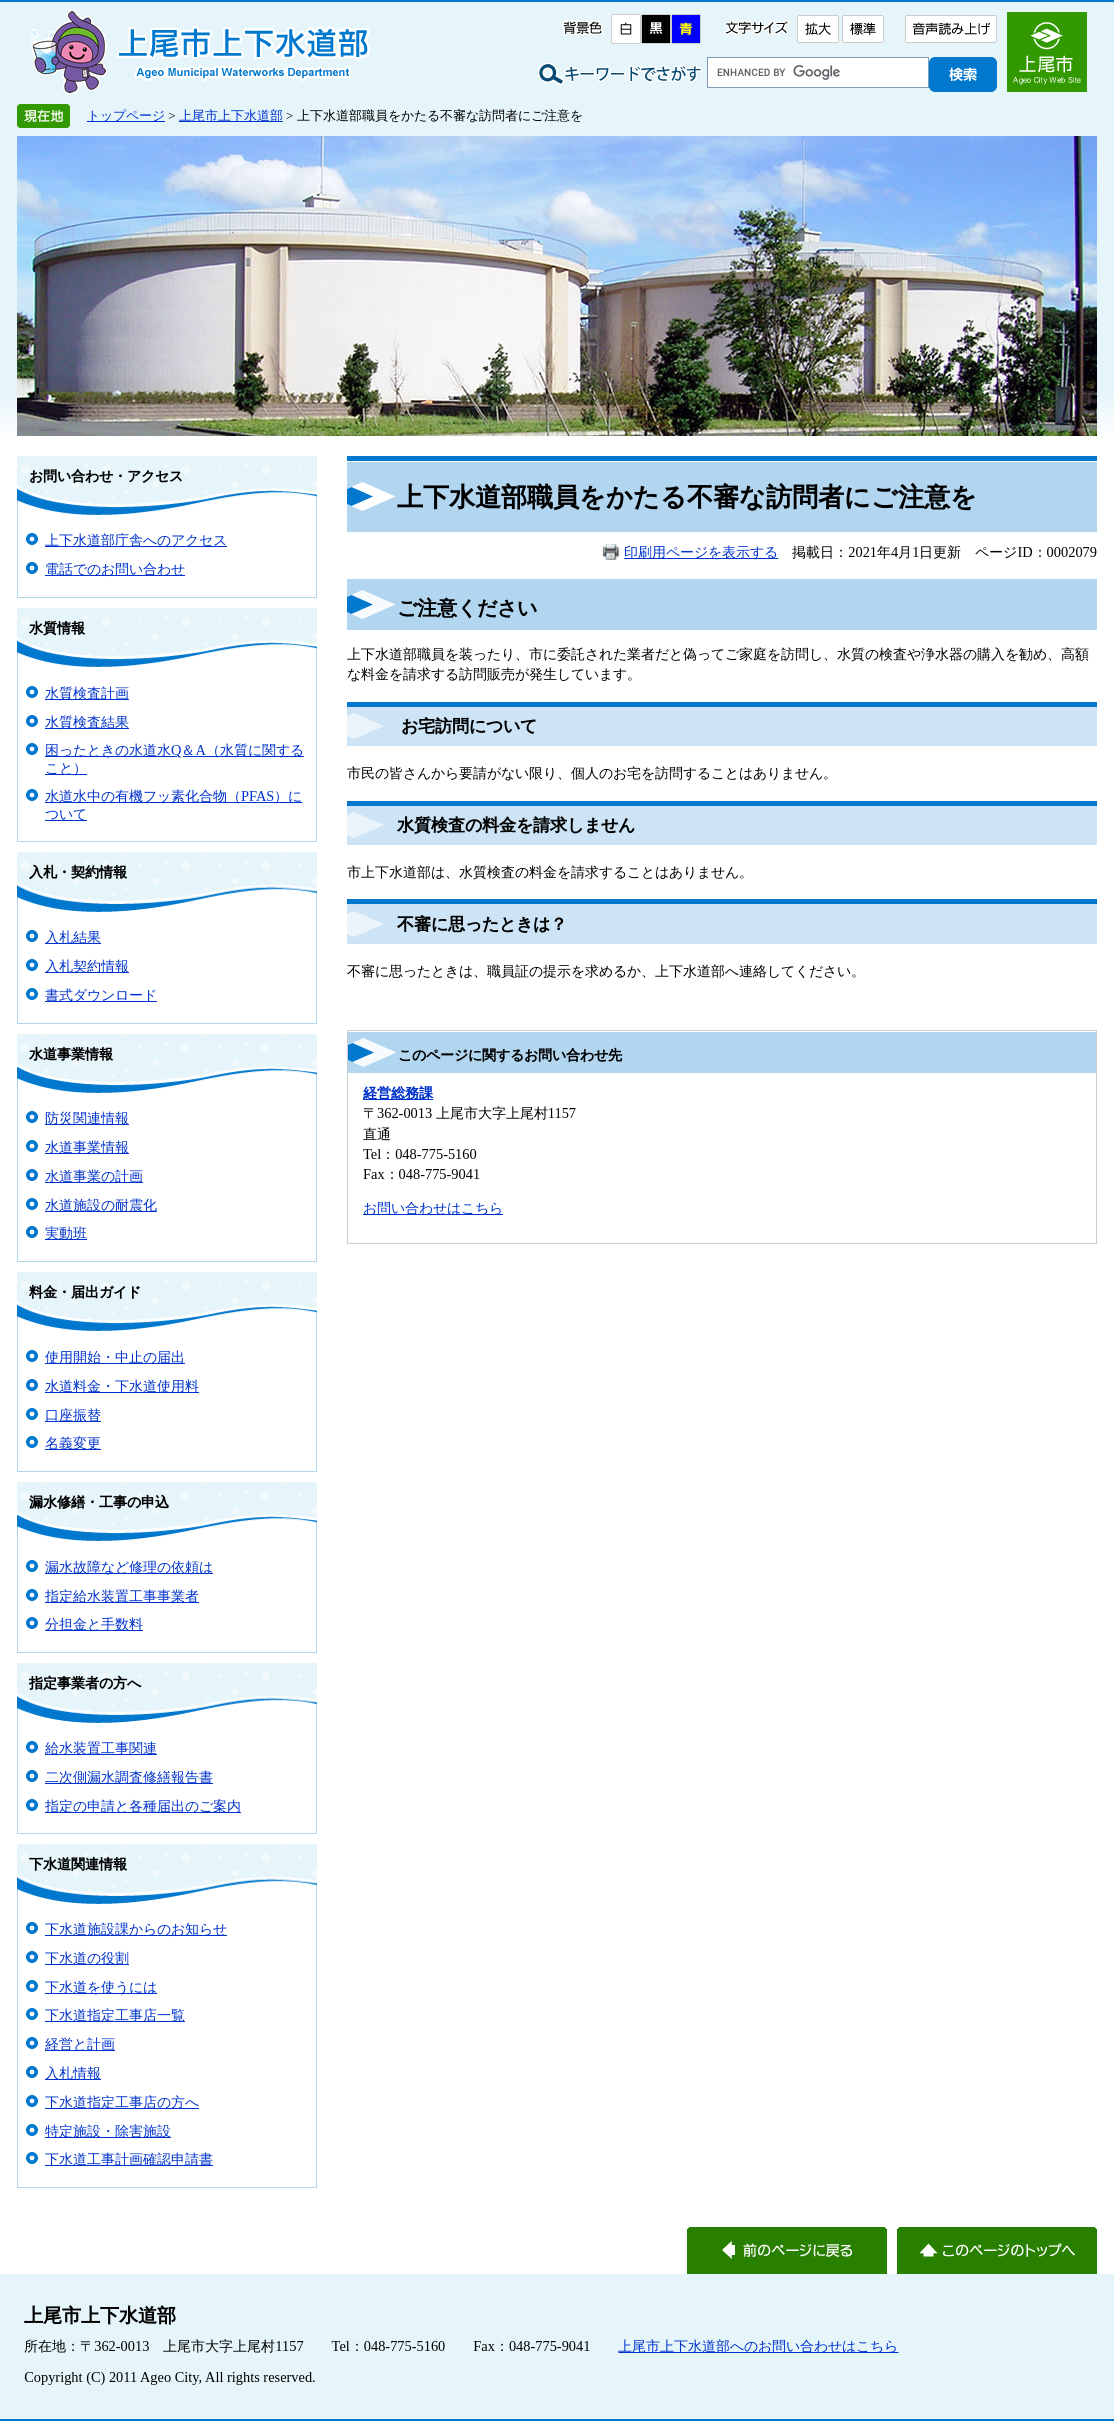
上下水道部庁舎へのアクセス (136, 540)
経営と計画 (80, 2044)
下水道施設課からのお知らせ (136, 1929)
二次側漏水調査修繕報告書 (129, 1777)
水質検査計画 (87, 693)
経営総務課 (398, 1093)
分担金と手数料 (94, 1624)
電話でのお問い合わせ (115, 569)
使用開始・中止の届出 (115, 1357)
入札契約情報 (87, 966)
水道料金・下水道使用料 (122, 1386)
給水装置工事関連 (101, 1748)
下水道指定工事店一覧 (115, 2015)
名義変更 (73, 1443)
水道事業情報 (87, 1147)
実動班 (66, 1233)
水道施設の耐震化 (101, 1205)
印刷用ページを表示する (701, 552)
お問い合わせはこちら (433, 1208)
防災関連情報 (87, 1118)
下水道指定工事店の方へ (122, 2102)
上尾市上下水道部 (231, 115)
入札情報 (73, 2073)
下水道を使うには (101, 1987)
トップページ (126, 115)
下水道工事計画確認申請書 (129, 2159)
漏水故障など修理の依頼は (129, 1567)
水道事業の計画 (94, 1176)
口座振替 (73, 1415)
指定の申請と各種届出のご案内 (143, 1806)
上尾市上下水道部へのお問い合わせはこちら (758, 2346)
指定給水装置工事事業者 (122, 1596)
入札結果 (73, 937)
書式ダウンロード (101, 995)
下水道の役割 (87, 1958)
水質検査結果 (87, 722)
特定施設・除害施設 (108, 2131)
